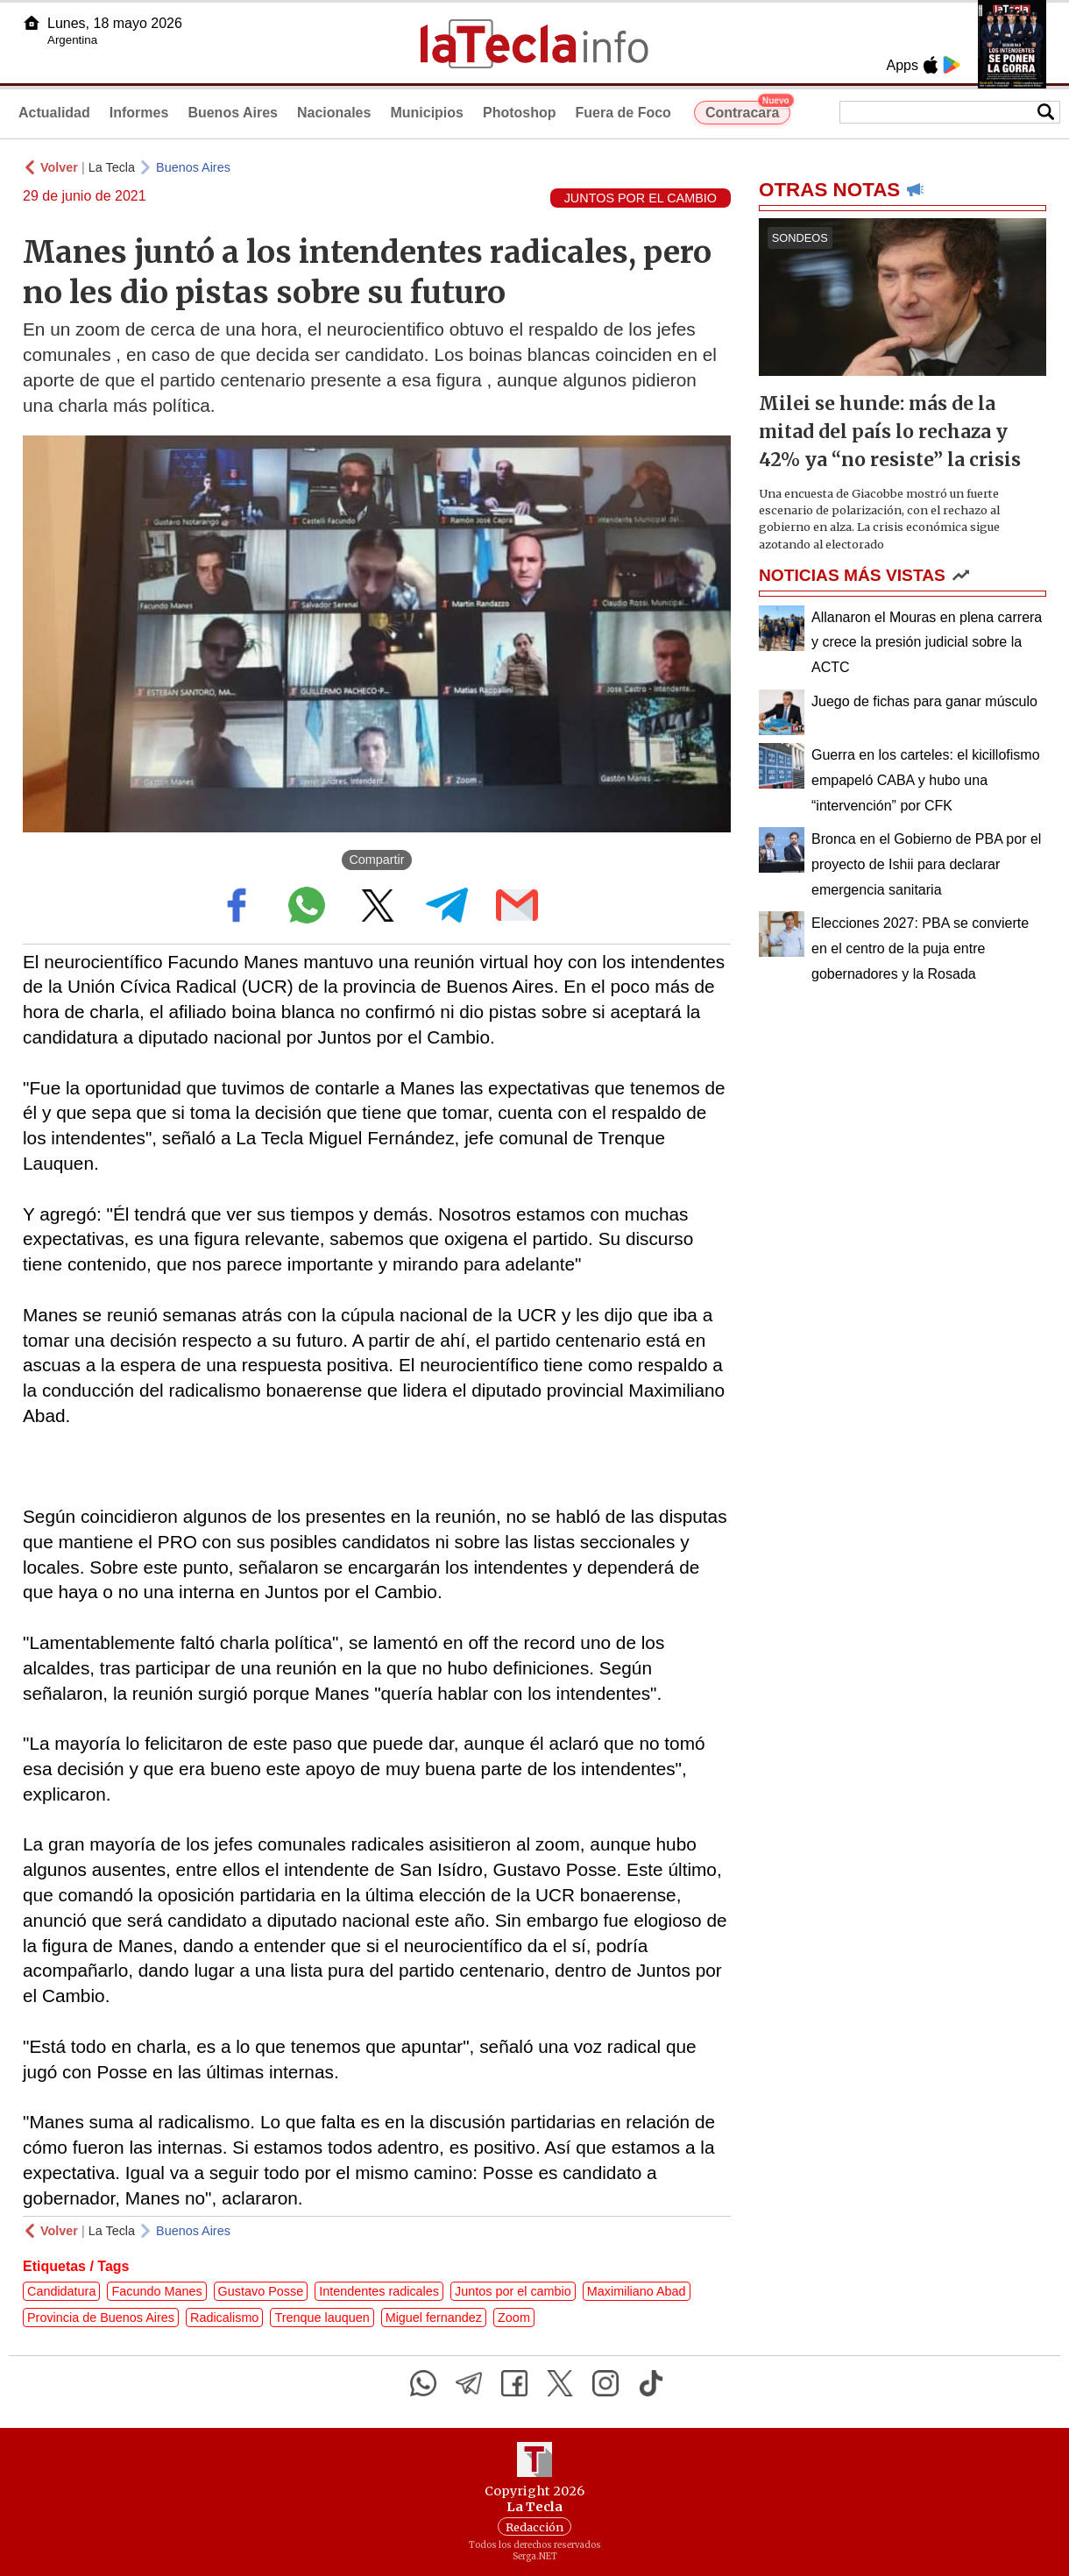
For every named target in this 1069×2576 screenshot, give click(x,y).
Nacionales (334, 112)
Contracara (747, 110)
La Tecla (111, 167)
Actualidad (54, 112)
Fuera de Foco (623, 112)
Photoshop (519, 112)
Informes (139, 112)
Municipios (427, 112)
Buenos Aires (233, 112)
